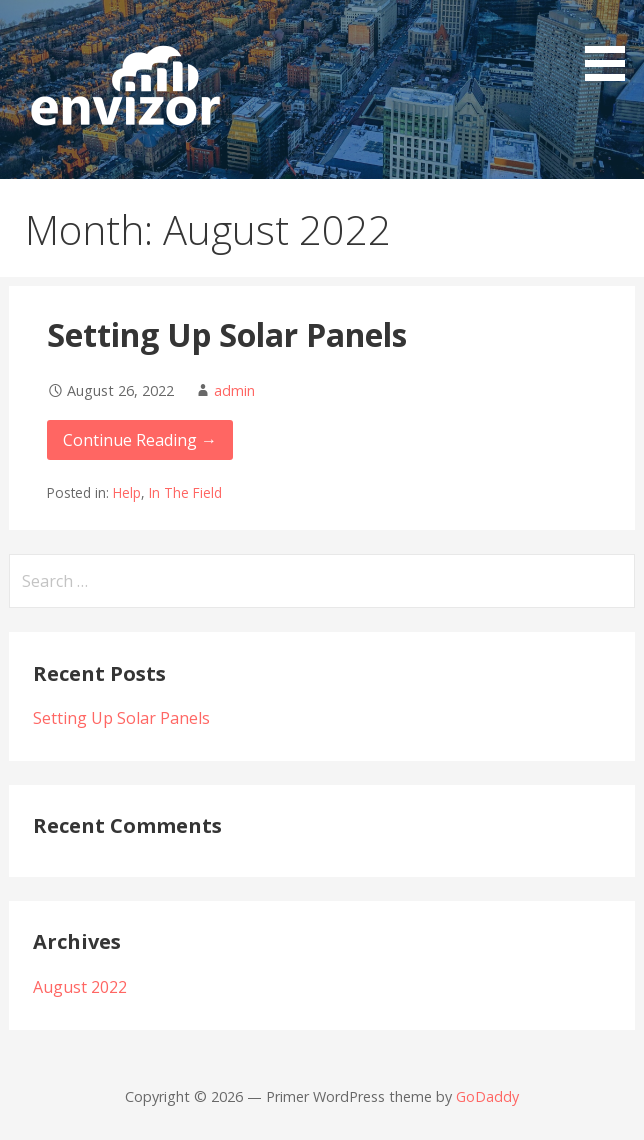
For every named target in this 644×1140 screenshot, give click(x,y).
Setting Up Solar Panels (227, 334)
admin (234, 390)
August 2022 (80, 987)
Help (127, 492)
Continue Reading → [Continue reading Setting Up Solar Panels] (140, 440)
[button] (612, 44)
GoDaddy (487, 1096)
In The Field (185, 492)
